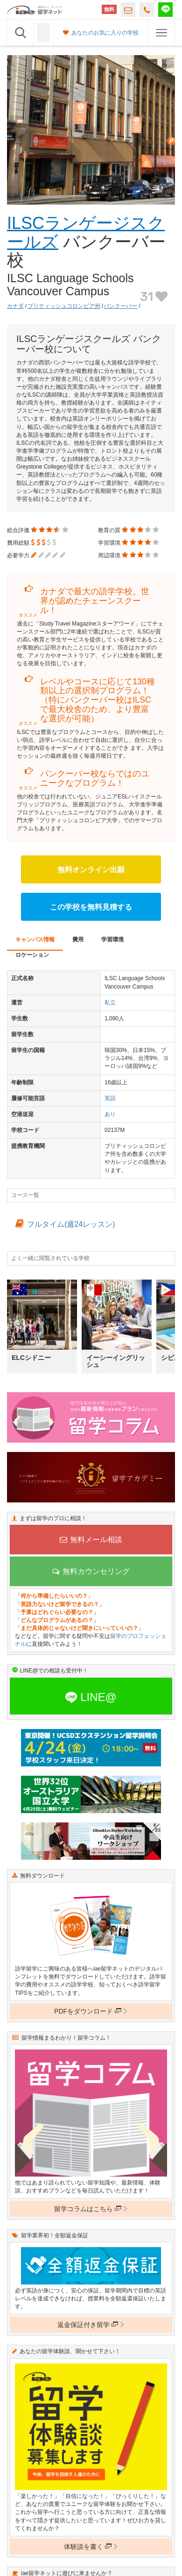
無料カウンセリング (91, 1571)
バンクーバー (120, 306)
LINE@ (91, 1697)
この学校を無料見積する (91, 907)
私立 (110, 1002)
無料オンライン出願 (91, 870)
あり (110, 1114)
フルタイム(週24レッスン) (65, 1224)
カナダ (15, 306)
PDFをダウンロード (91, 2011)
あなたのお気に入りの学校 (101, 32)
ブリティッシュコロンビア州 (64, 306)
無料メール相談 (91, 1540)
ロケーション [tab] (32, 955)
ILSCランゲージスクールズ (86, 232)
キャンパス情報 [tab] (35, 939)
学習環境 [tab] (112, 939)
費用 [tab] (78, 939)
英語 (110, 1098)
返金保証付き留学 (91, 2324)
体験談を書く (91, 2546)
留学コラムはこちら (91, 2209)
